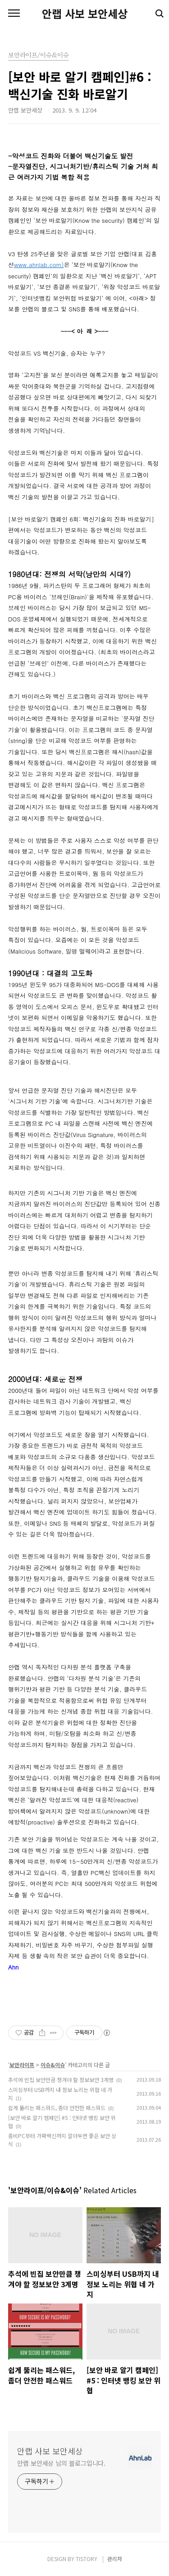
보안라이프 (21, 2064)
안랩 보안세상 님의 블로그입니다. (61, 2463)
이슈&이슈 (53, 2064)
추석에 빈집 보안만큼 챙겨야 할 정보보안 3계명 (61, 2079)
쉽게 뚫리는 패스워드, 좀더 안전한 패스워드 (56, 2107)
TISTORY (86, 2558)
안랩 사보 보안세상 (85, 13)
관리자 (114, 2558)
